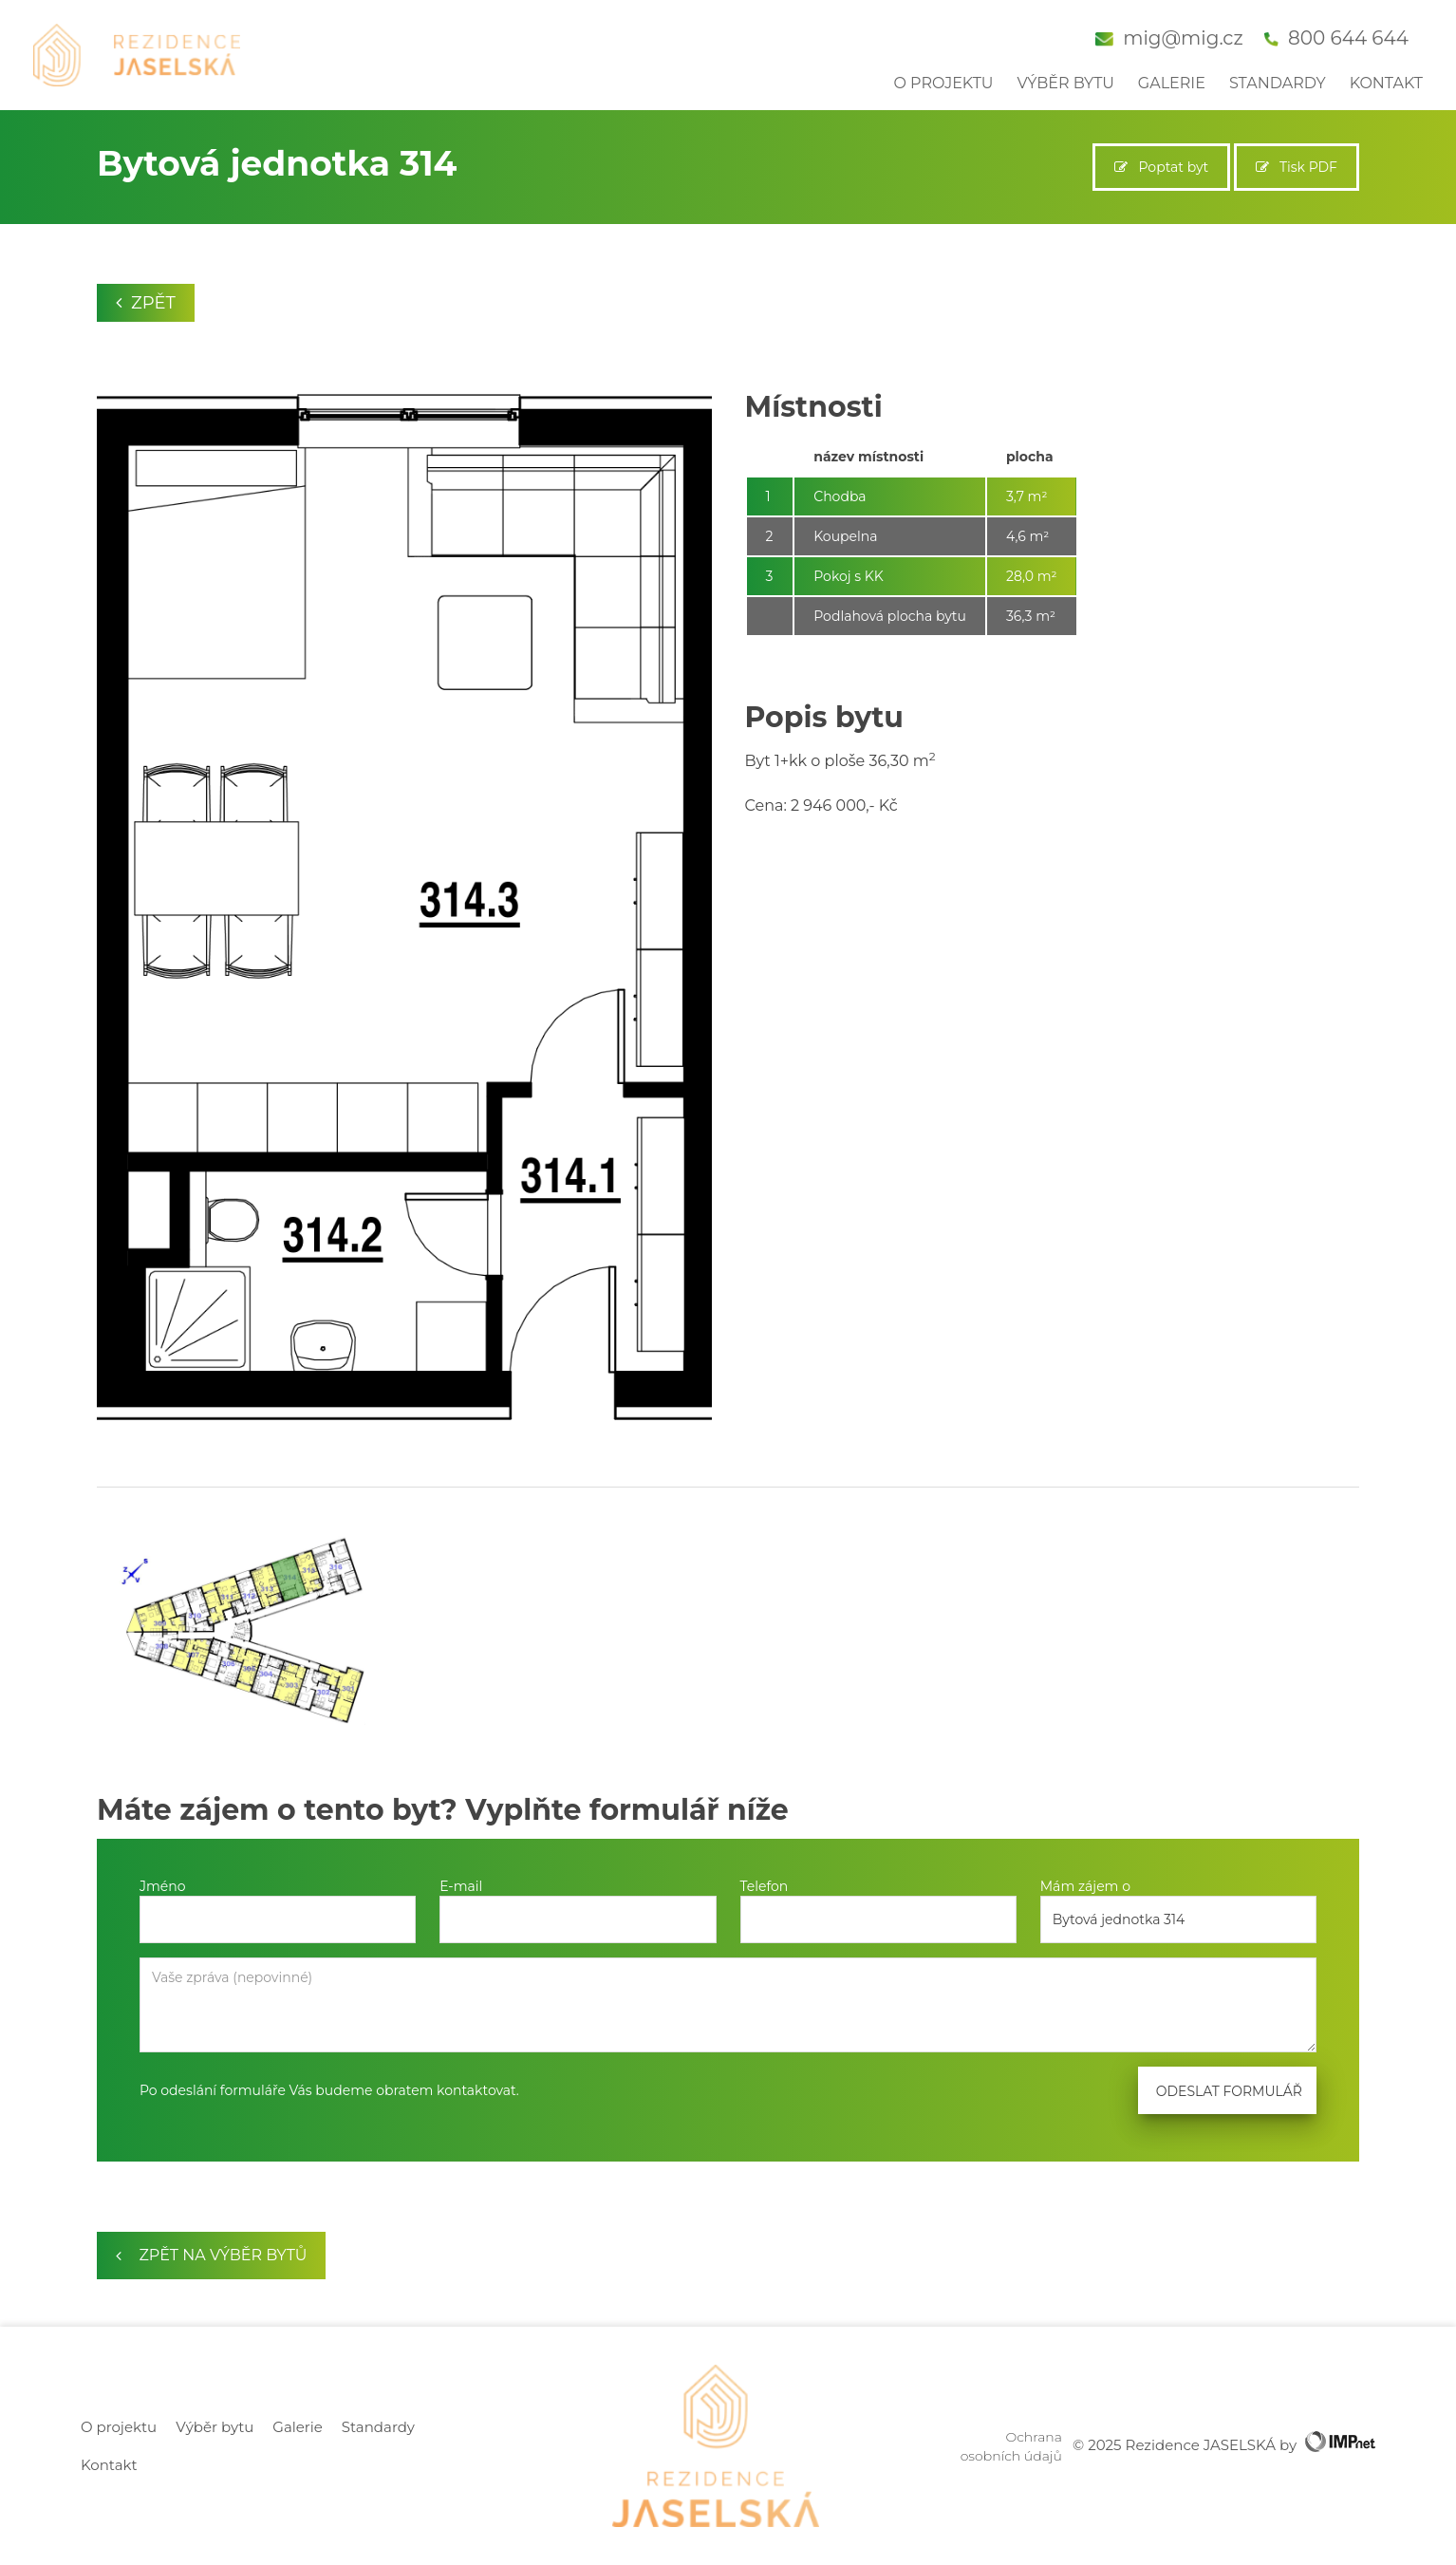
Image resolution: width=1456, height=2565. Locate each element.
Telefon (764, 1886)
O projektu (943, 83)
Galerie (1171, 83)
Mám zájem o (1085, 1886)
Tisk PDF (1296, 167)
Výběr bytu (1065, 83)
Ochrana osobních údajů (1011, 2446)
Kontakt (1386, 83)
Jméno (163, 1886)
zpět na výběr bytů (211, 2255)
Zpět (146, 302)
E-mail (460, 1886)
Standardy (1277, 83)
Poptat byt (1161, 167)
